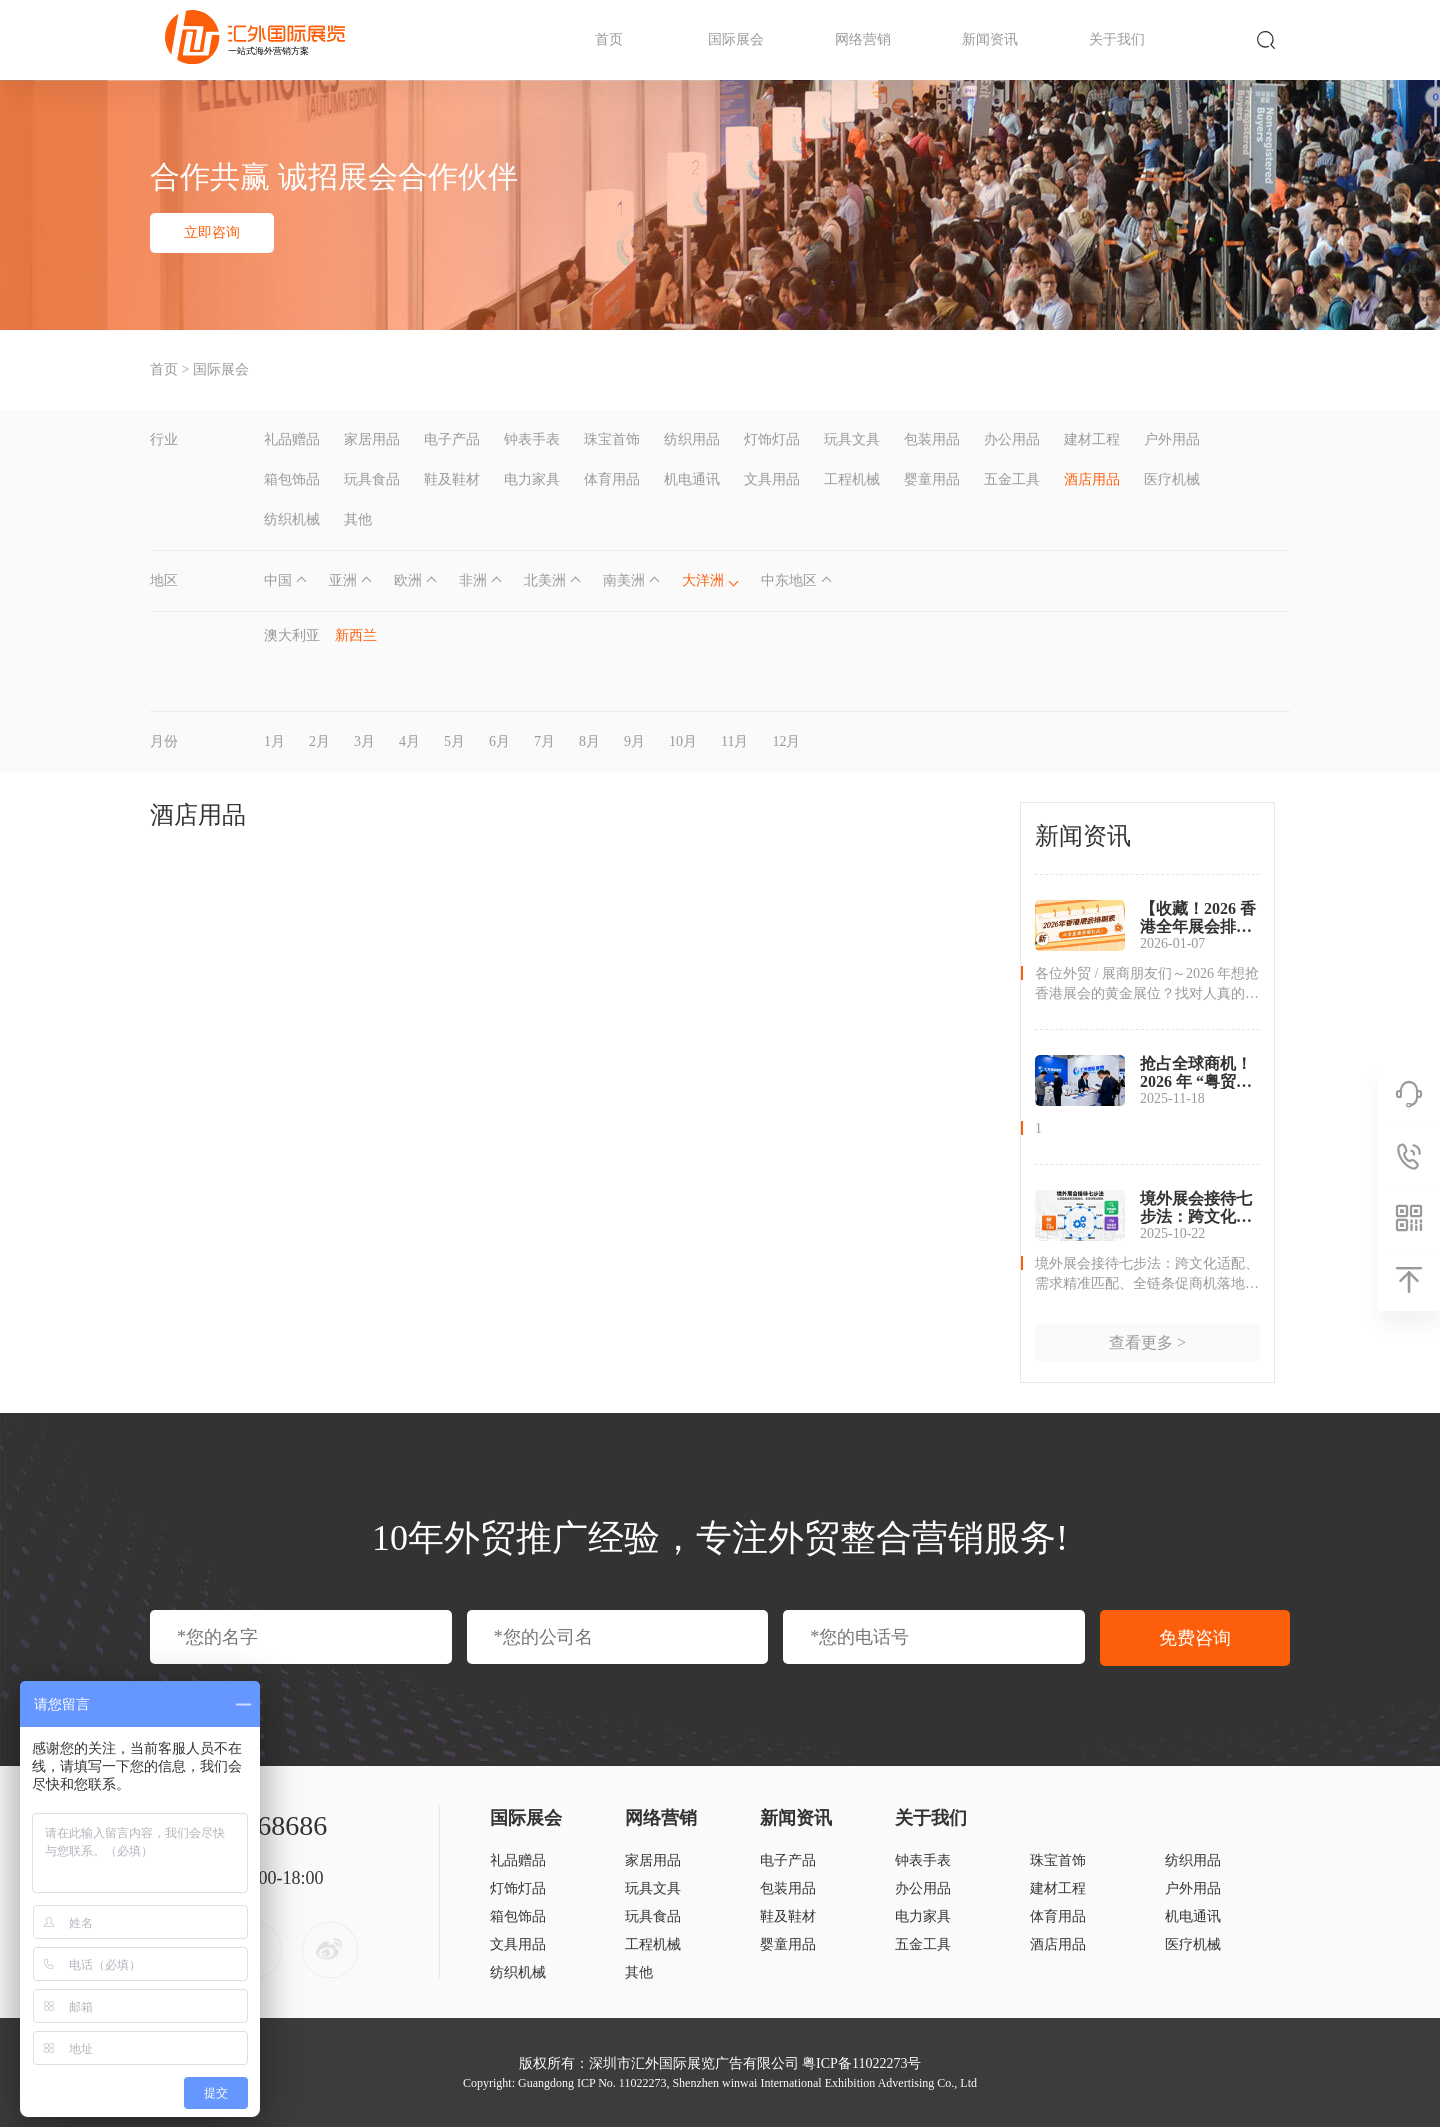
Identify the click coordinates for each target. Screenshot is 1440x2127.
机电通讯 (692, 479)
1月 (274, 741)
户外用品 (1172, 439)
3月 (364, 741)
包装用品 (932, 439)
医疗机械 (1172, 479)
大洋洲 (703, 580)
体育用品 (612, 479)
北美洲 (545, 580)
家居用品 (372, 439)
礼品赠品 (292, 439)
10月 (683, 741)
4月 (409, 741)
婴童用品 (932, 479)
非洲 (473, 580)
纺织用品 (692, 439)
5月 (454, 741)
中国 (278, 580)
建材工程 (1092, 439)
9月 (634, 741)
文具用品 (772, 479)
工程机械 (852, 479)
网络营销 (863, 39)
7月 (544, 741)
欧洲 (408, 580)
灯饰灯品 (772, 439)
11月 (734, 741)
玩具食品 (372, 479)
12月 (786, 741)
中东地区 (789, 580)
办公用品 (1012, 439)
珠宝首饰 (612, 439)
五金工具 (1012, 479)
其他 (358, 519)
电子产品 (452, 439)
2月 (319, 741)
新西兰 (356, 635)
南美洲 (624, 580)
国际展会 (736, 39)
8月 (589, 741)
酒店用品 (1092, 479)
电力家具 (532, 479)
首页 (609, 39)
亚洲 (343, 580)
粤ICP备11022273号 (861, 2063)
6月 (499, 741)
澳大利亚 (292, 635)
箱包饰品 (292, 479)
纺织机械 (292, 519)
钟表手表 (532, 439)
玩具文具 (852, 439)
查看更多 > (1147, 1342)
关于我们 (1117, 39)
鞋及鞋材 (452, 479)
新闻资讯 (990, 39)
